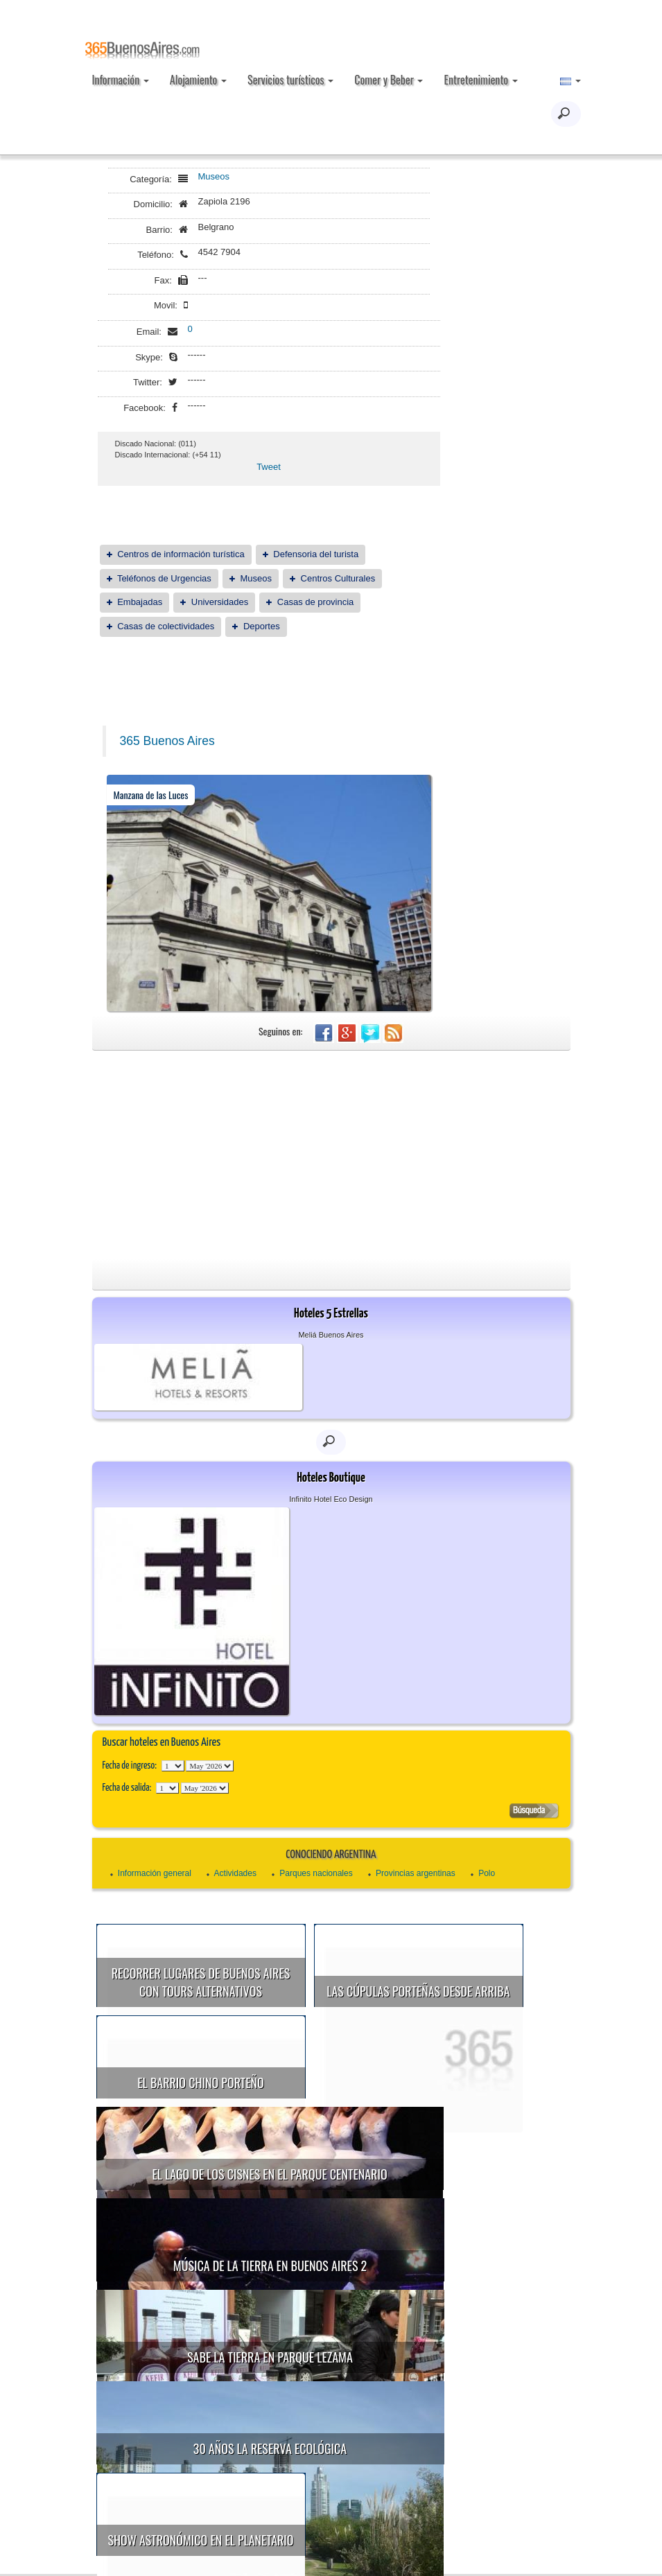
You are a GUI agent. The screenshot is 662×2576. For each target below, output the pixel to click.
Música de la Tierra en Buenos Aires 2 (270, 2176)
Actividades (235, 1873)
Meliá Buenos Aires (330, 1335)
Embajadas (139, 602)
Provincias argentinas (415, 1873)
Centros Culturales (338, 578)
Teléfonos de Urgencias (164, 578)
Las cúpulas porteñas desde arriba (417, 1991)
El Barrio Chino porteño (200, 2083)
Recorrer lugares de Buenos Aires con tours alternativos (201, 1982)
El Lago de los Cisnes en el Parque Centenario (434, 2085)
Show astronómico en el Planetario (412, 2272)
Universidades (219, 602)
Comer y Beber (388, 79)
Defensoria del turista (315, 554)
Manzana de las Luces (151, 794)
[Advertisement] (331, 1155)
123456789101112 (210, 1765)
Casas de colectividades (165, 626)
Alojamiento (198, 79)
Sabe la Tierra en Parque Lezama (434, 2178)
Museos (214, 176)
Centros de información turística (181, 554)
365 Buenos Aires (167, 741)
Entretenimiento (480, 79)
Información (120, 79)
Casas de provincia (315, 602)
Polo (486, 1873)
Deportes (261, 626)
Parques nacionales (315, 1873)
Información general (154, 1873)
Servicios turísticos (290, 79)
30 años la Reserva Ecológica (270, 2270)
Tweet (268, 467)
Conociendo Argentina (331, 1855)
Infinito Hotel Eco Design (330, 1499)
